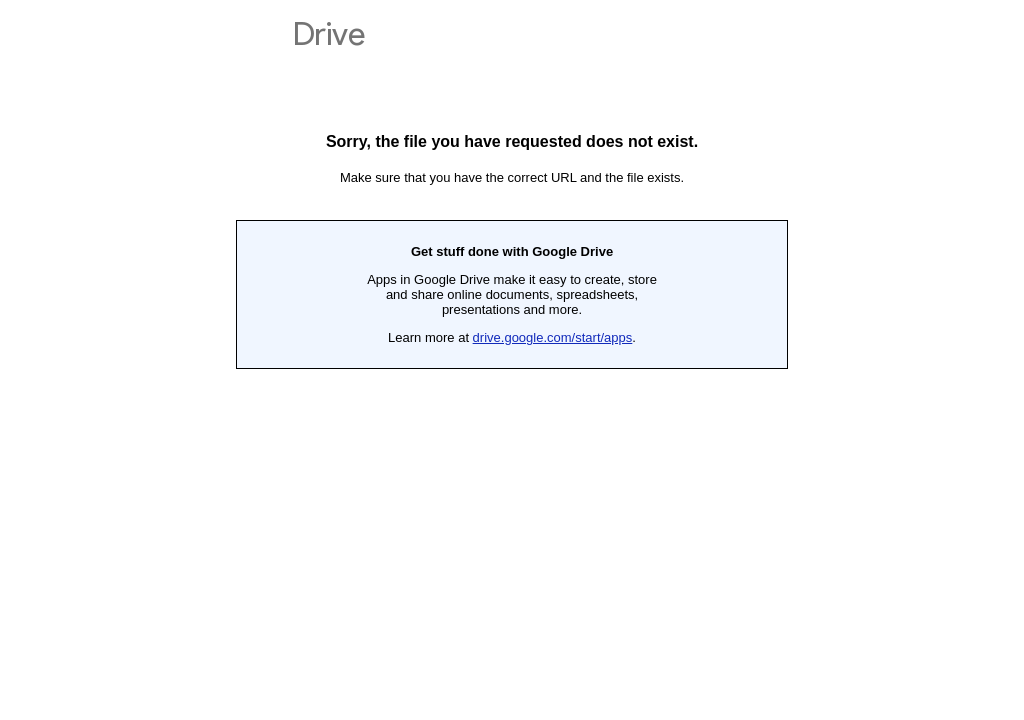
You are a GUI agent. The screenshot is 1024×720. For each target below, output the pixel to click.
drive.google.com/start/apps (553, 337)
